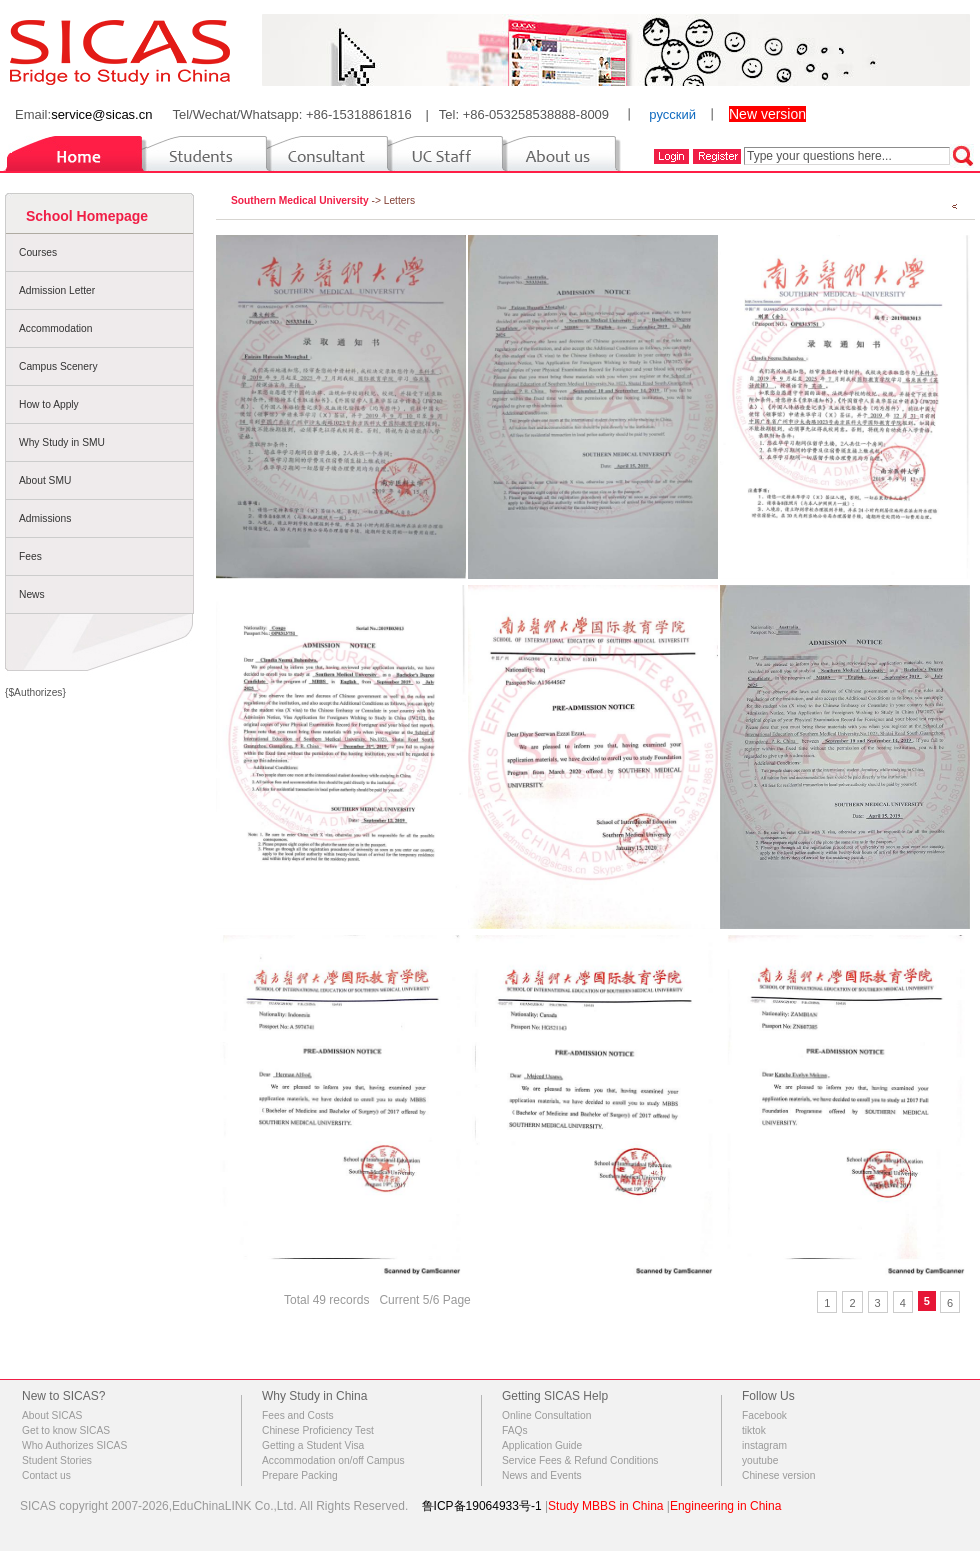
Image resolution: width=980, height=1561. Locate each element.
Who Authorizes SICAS (74, 1445)
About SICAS (52, 1415)
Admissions (45, 518)
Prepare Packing (300, 1475)
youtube (760, 1460)
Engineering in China (725, 1506)
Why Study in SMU (62, 442)
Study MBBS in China (605, 1506)
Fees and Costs (298, 1415)
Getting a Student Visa (313, 1445)
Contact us (46, 1475)
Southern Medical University (300, 200)
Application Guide (542, 1445)
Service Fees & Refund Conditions (580, 1460)
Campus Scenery (58, 366)
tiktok (754, 1430)
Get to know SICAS (66, 1430)
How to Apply (49, 404)
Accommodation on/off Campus (333, 1460)
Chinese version (778, 1475)
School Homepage (87, 216)
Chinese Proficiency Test (318, 1430)
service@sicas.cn (101, 114)
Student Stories (57, 1460)
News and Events (542, 1475)
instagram (764, 1445)
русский (672, 114)
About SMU (45, 480)
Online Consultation (546, 1415)
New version (767, 114)
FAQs (515, 1430)
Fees (30, 556)
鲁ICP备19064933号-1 (482, 1506)
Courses (38, 252)
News (32, 594)
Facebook (764, 1415)
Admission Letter (57, 290)
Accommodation (55, 328)
